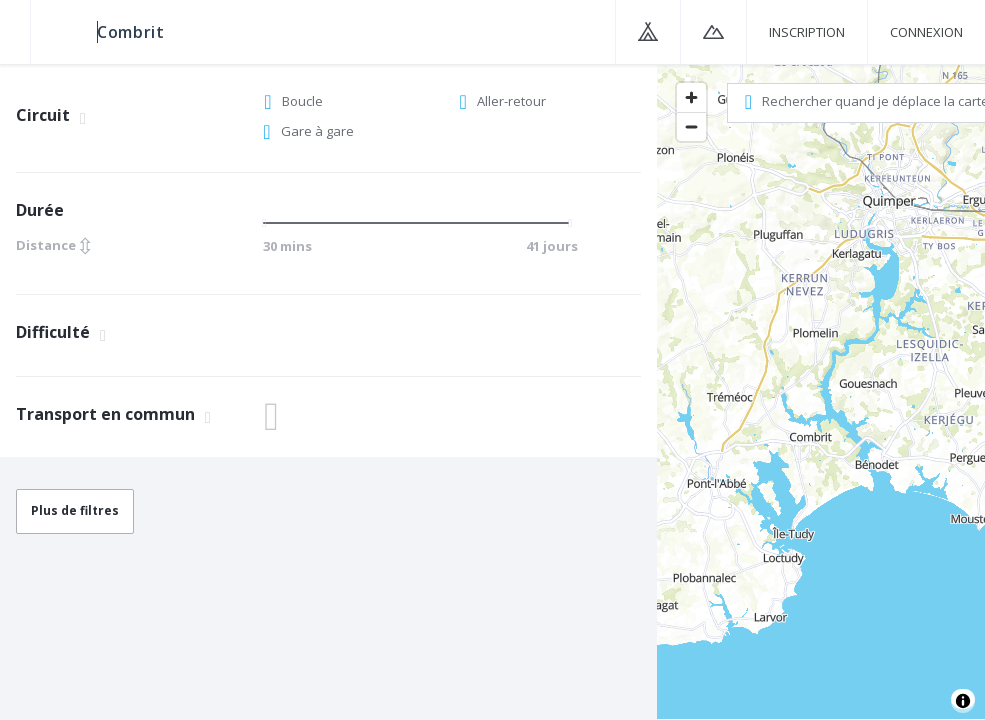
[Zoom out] (691, 126)
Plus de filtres (75, 510)
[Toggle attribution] (963, 701)
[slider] (270, 223)
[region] (821, 391)
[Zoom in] (691, 97)
